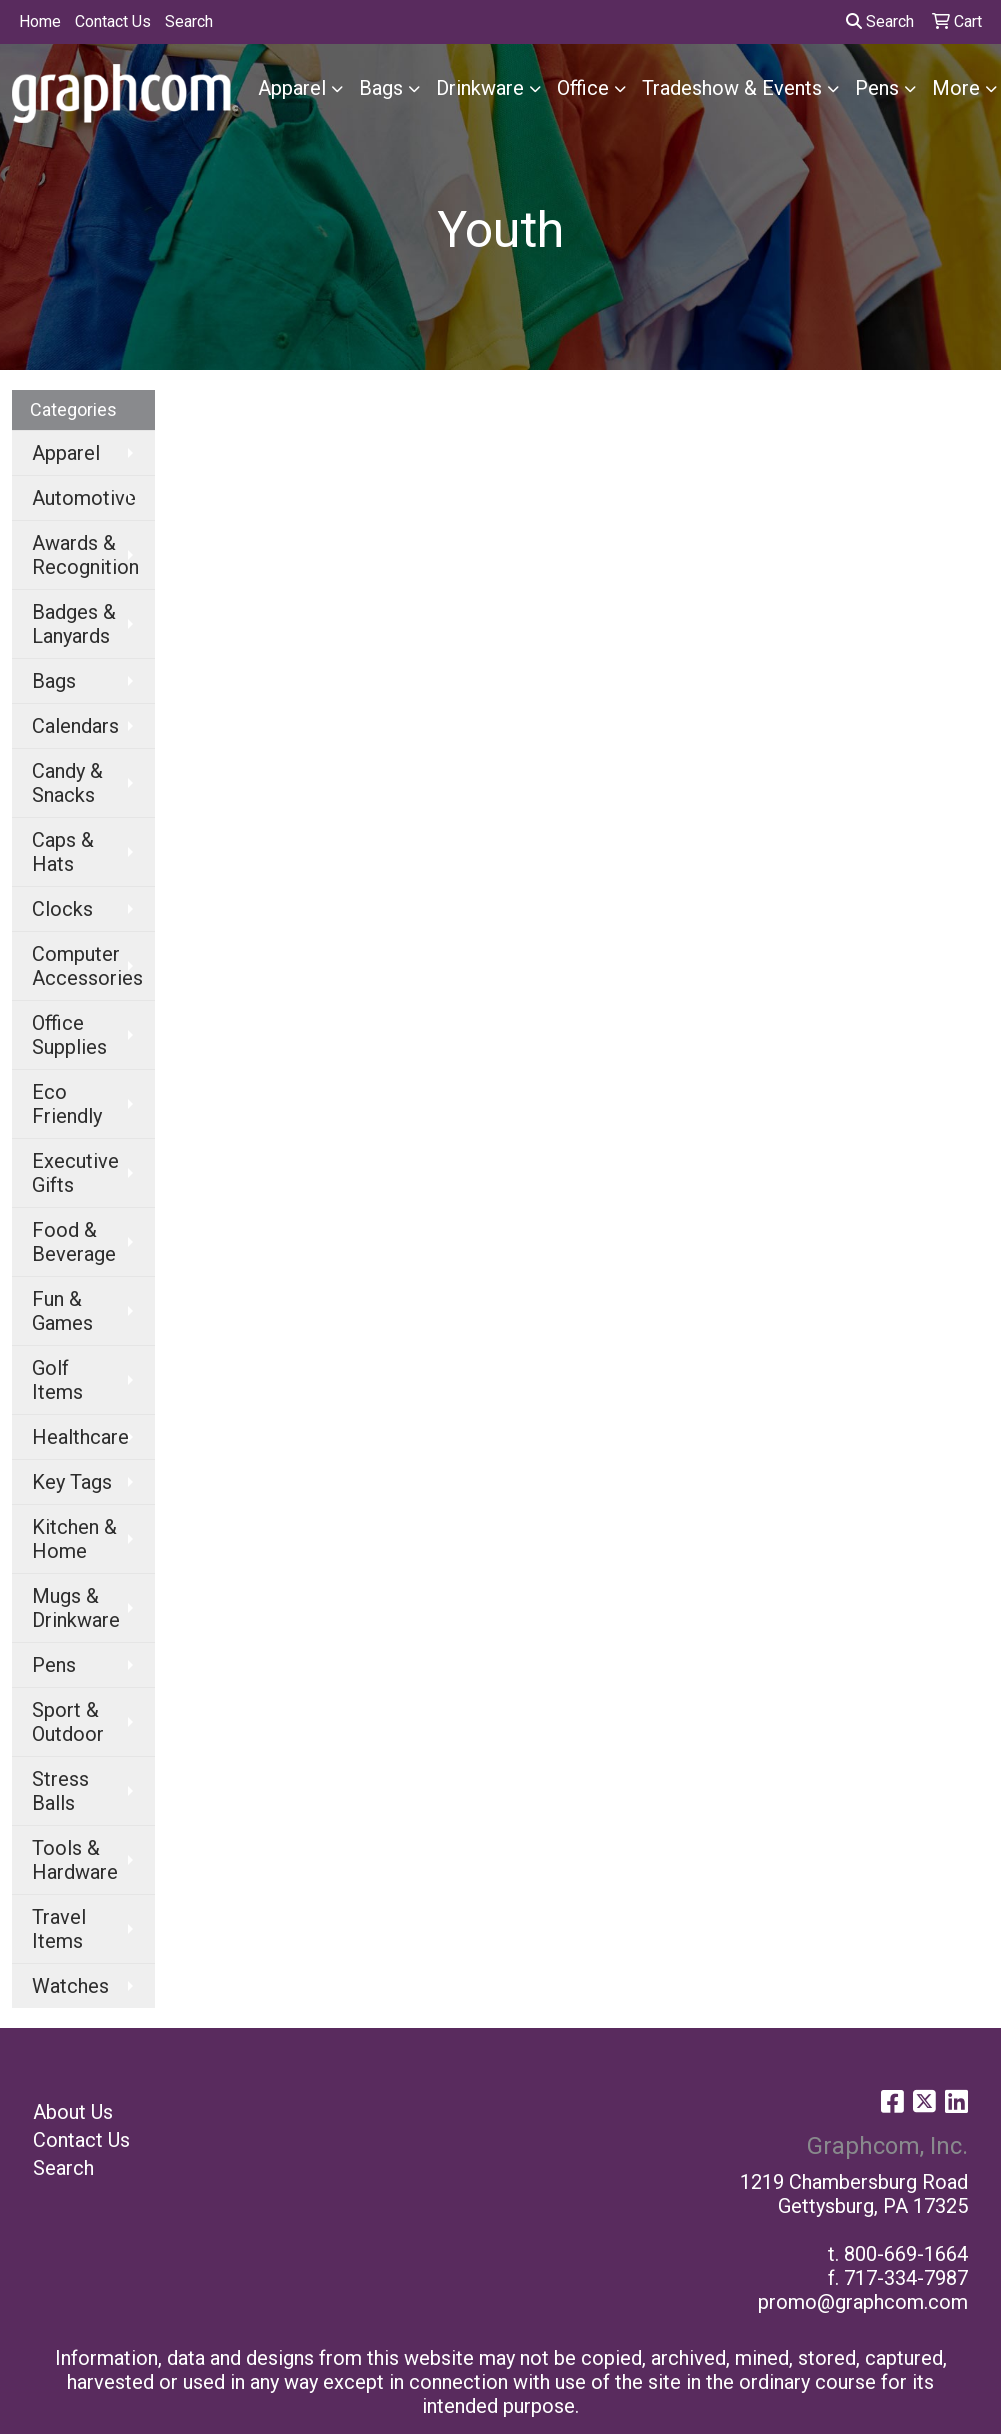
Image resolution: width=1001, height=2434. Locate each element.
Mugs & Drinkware (76, 1608)
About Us (73, 2112)
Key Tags (72, 1482)
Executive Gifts (75, 1173)
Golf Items (57, 1380)
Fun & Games (62, 1311)
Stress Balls (60, 1791)
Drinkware (480, 88)
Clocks (62, 909)
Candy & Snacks (67, 783)
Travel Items (59, 1929)
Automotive (84, 498)
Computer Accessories (87, 966)
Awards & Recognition (85, 555)
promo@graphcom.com (863, 2302)
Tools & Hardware (75, 1860)
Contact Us (113, 21)
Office (583, 88)
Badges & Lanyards (74, 624)
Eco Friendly (67, 1104)
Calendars (75, 726)
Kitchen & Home (74, 1539)
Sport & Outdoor (68, 1722)
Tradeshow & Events (732, 88)
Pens (877, 88)
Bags (381, 88)
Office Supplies (69, 1035)
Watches (70, 1986)
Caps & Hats (63, 852)
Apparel (292, 88)
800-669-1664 (906, 2254)
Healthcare (80, 1437)
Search (189, 21)
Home (40, 21)
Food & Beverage (74, 1242)
